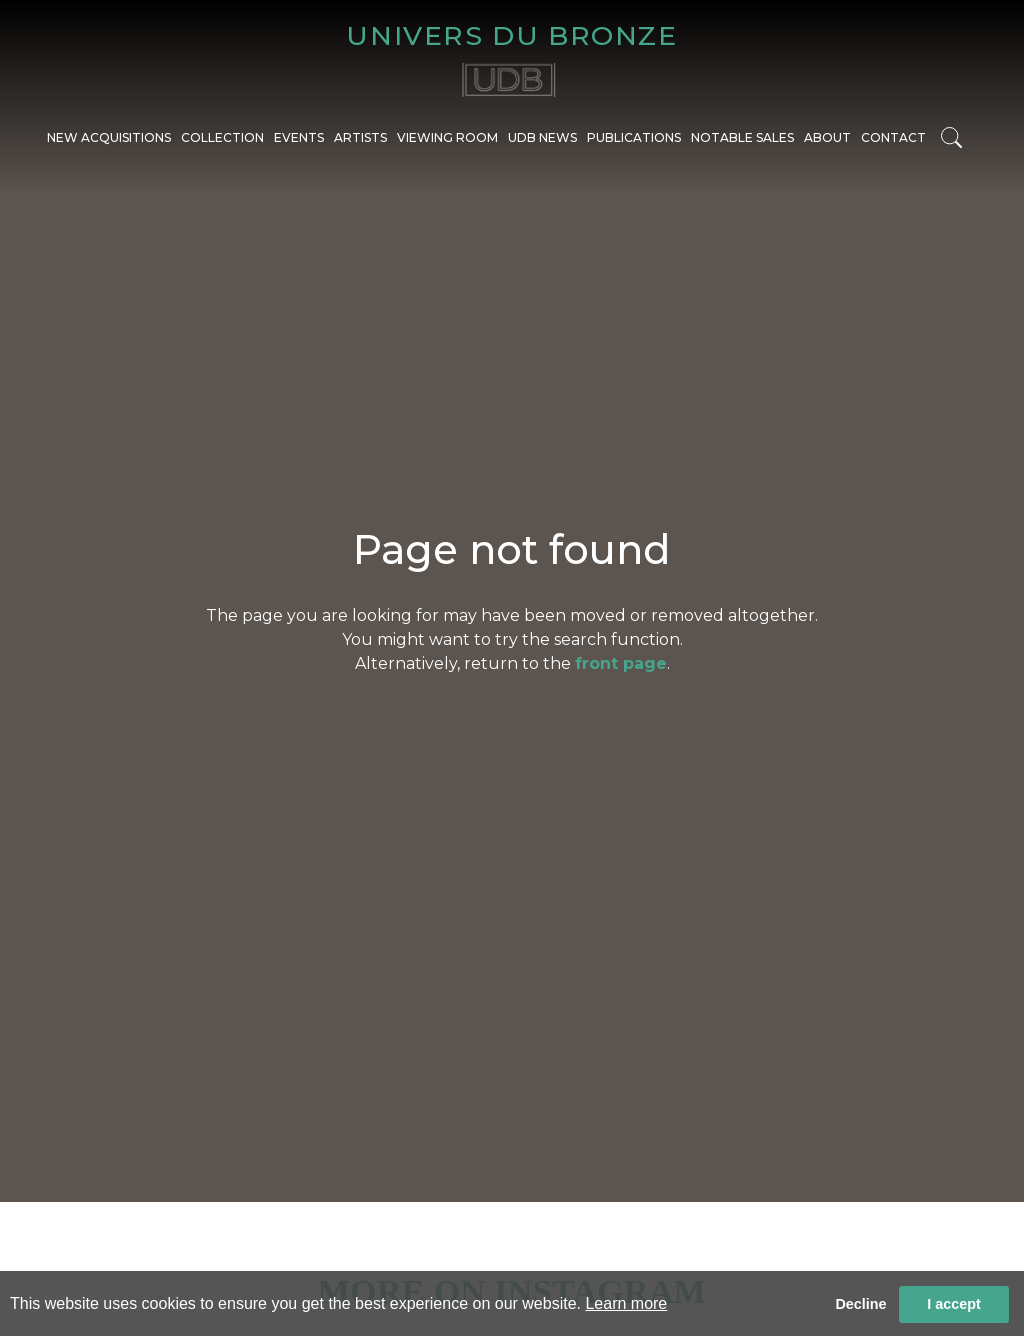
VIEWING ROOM (447, 137)
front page (621, 663)
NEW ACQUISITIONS (109, 137)
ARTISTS (360, 137)
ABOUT (827, 137)
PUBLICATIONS (634, 137)
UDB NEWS (542, 137)
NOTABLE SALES (742, 137)
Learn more (626, 1303)
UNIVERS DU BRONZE (511, 35)
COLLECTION (222, 137)
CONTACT (893, 137)
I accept (954, 1304)
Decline (860, 1304)
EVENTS (299, 137)
